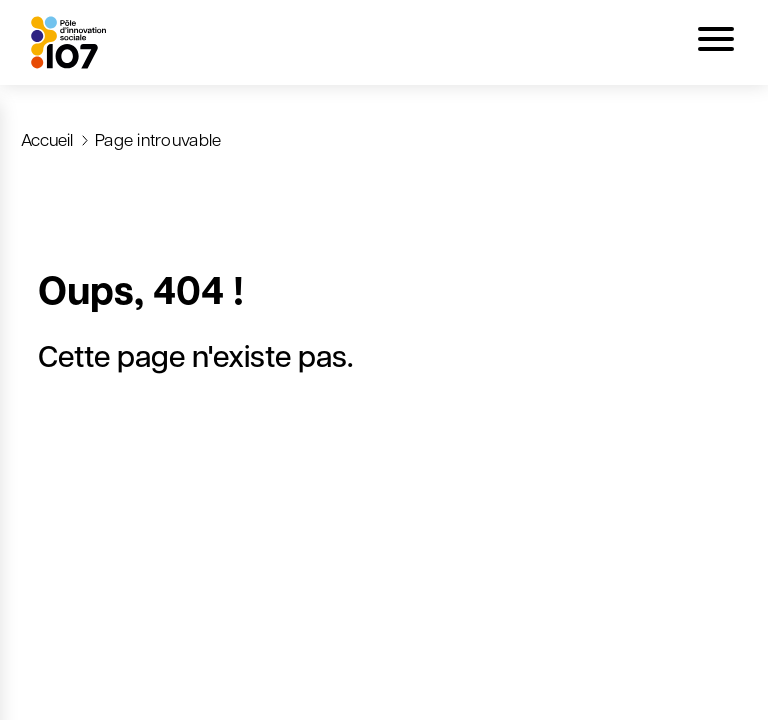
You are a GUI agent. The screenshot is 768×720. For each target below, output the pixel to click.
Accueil (47, 139)
